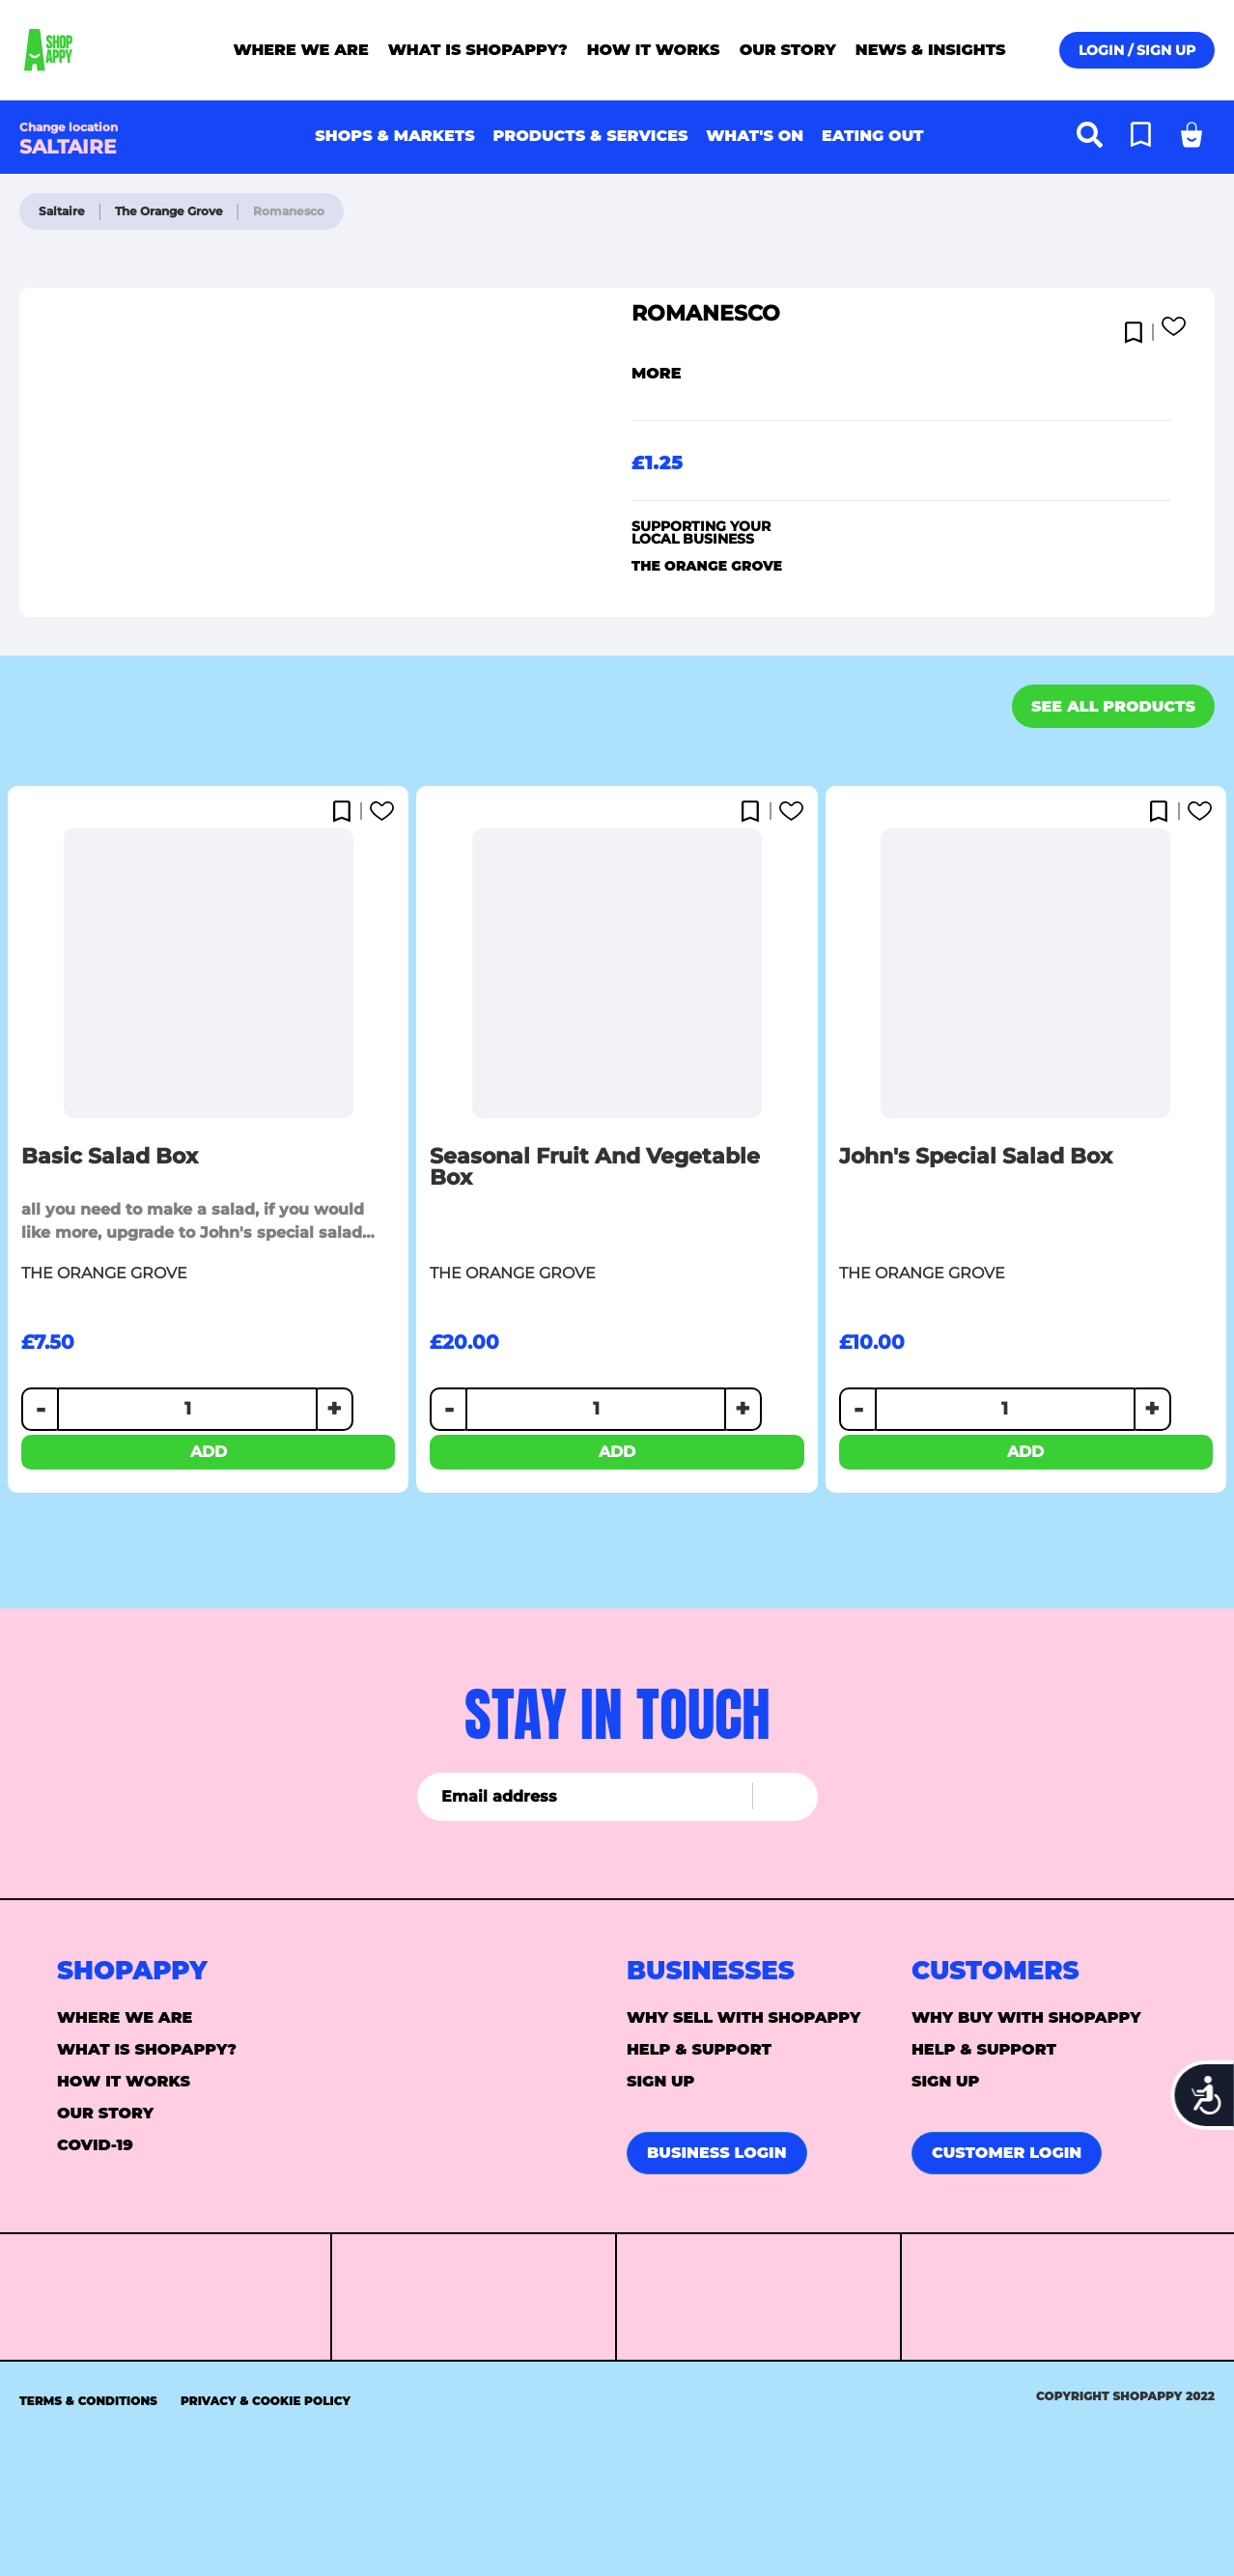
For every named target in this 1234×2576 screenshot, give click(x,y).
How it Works (123, 2081)
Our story (105, 2113)
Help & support (699, 2049)
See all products (1113, 706)
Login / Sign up (1137, 50)
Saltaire (63, 211)
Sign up (661, 2081)
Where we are (124, 2017)
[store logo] (99, 50)
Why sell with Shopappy (743, 2017)
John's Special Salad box (975, 1156)
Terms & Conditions (88, 2401)
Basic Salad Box (109, 1156)
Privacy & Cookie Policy (266, 2401)
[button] (1138, 327)
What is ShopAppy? (147, 2049)
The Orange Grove (170, 211)
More (656, 373)
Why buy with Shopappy (1026, 2017)
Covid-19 (95, 2145)
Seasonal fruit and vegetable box (595, 1167)
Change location (68, 127)
